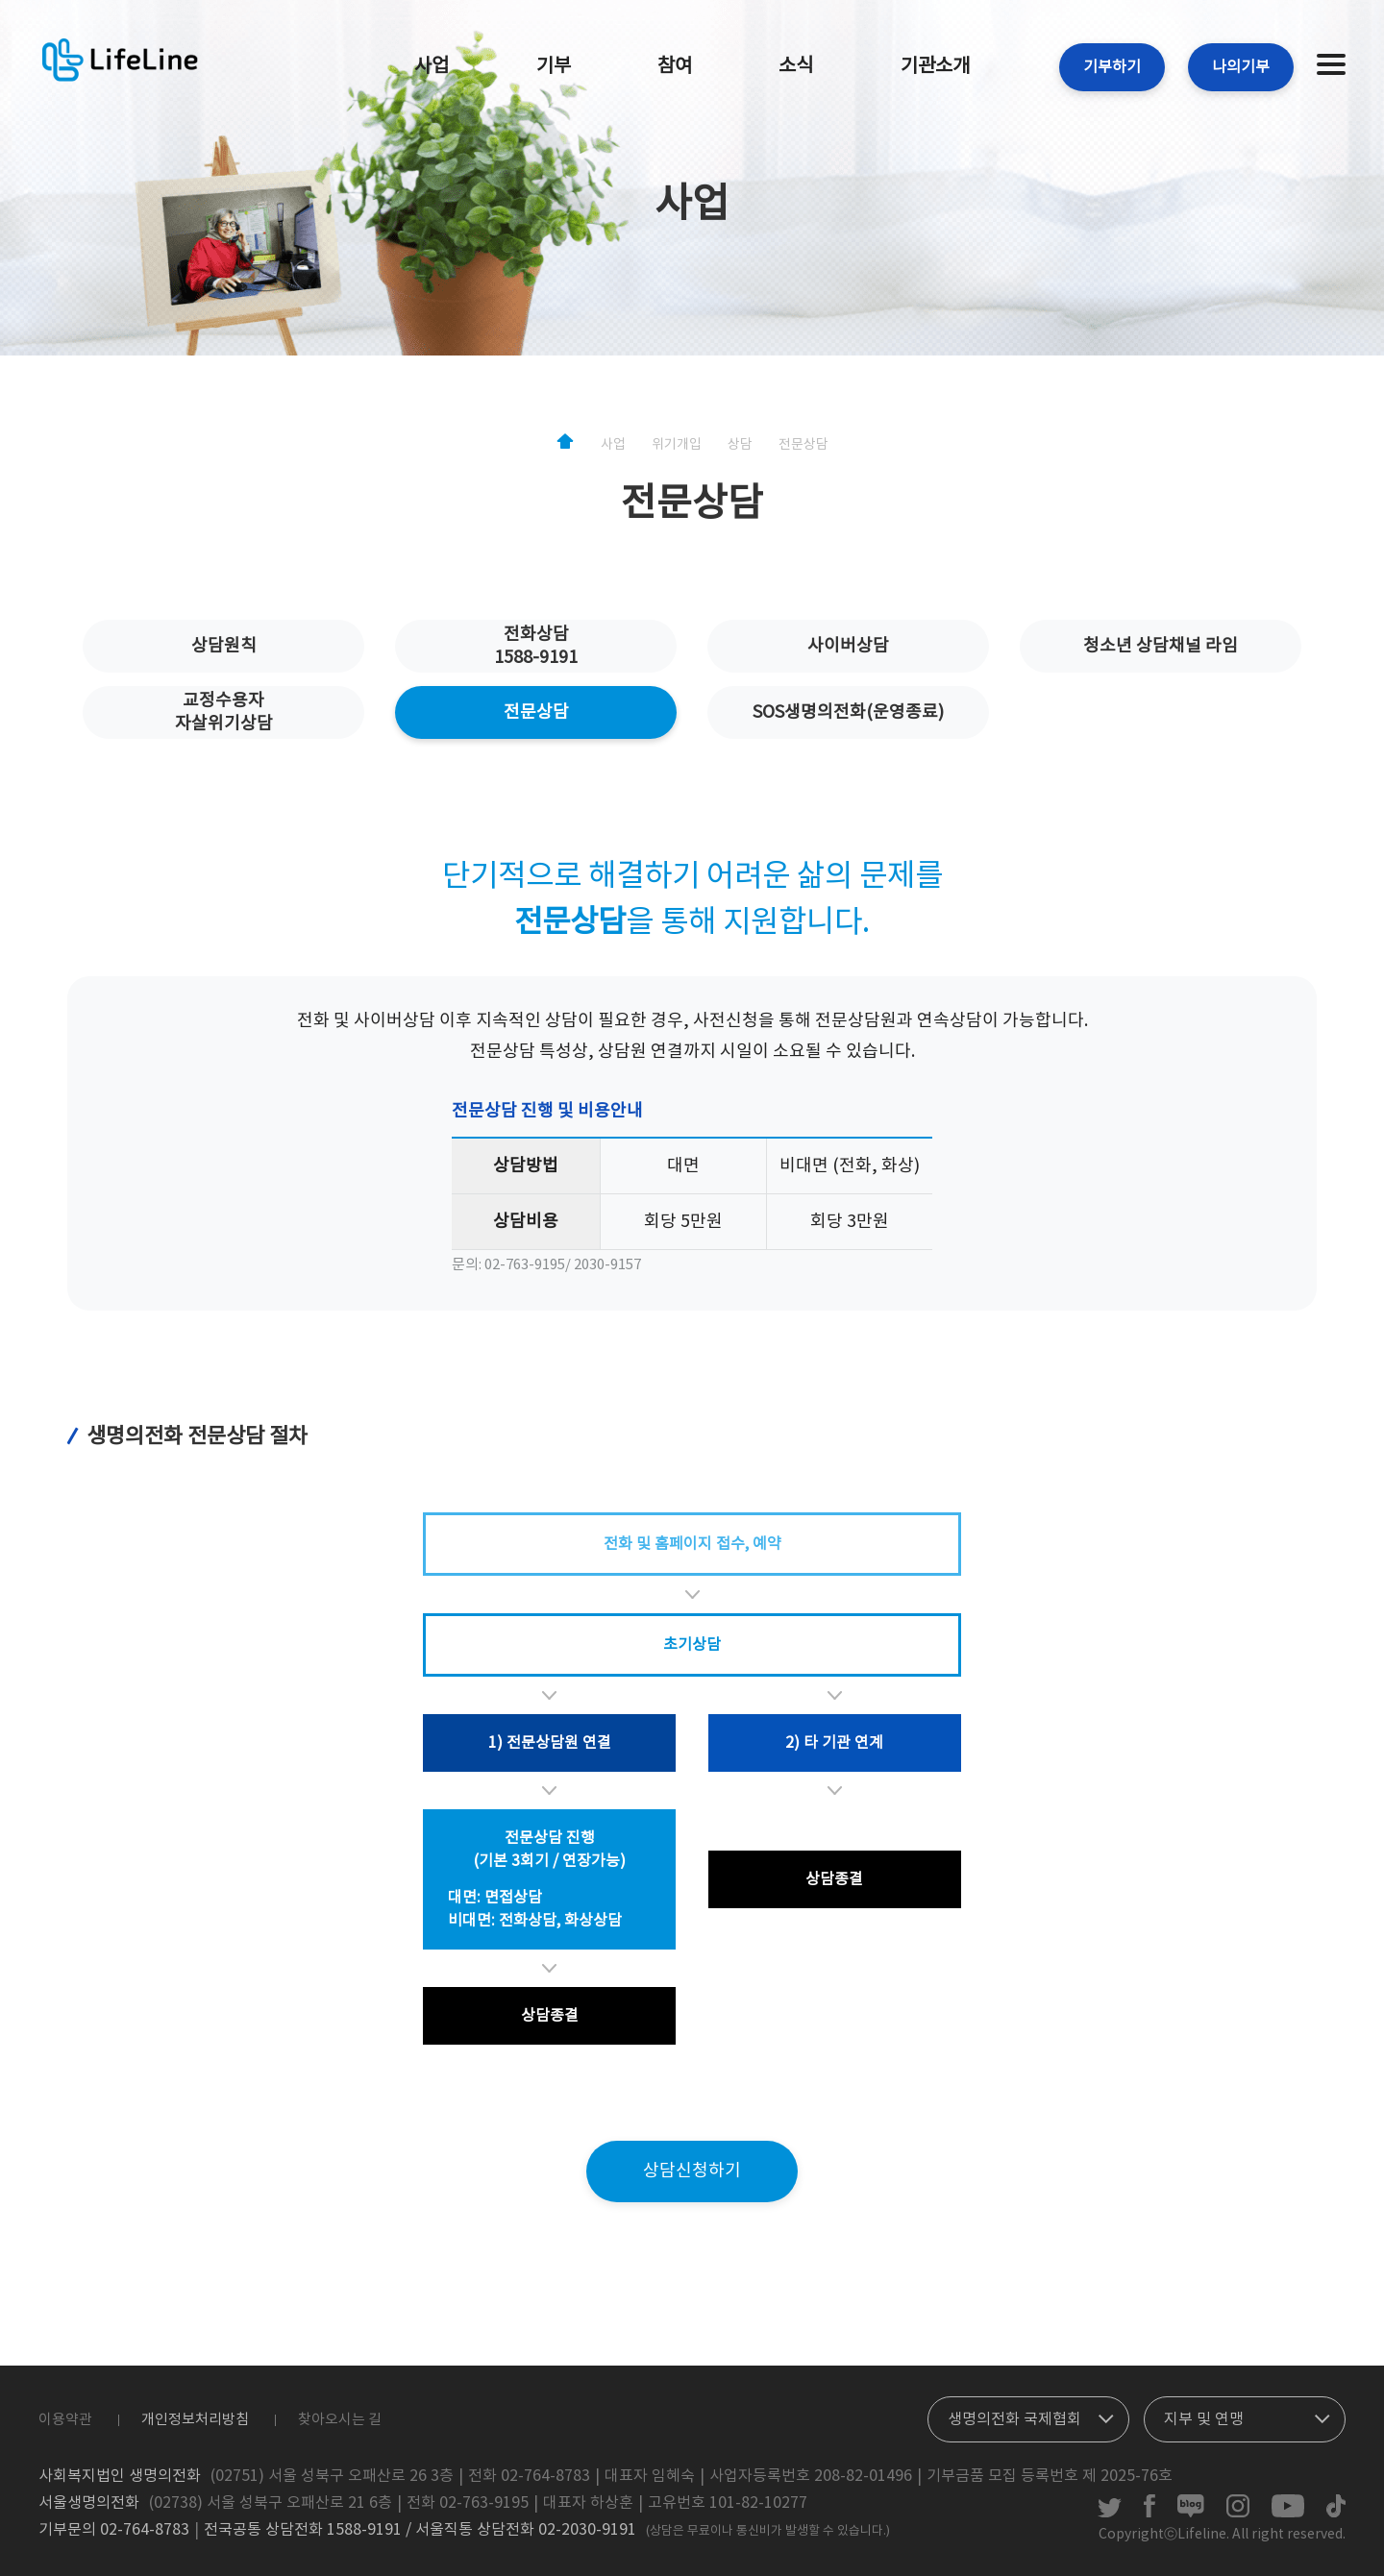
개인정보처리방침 (195, 2420)
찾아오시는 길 (340, 2420)
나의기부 (1241, 67)
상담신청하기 (692, 2171)
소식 (795, 67)
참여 (674, 67)
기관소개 (935, 67)
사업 (431, 67)
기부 (553, 67)
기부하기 (1112, 67)
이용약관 (65, 2420)
